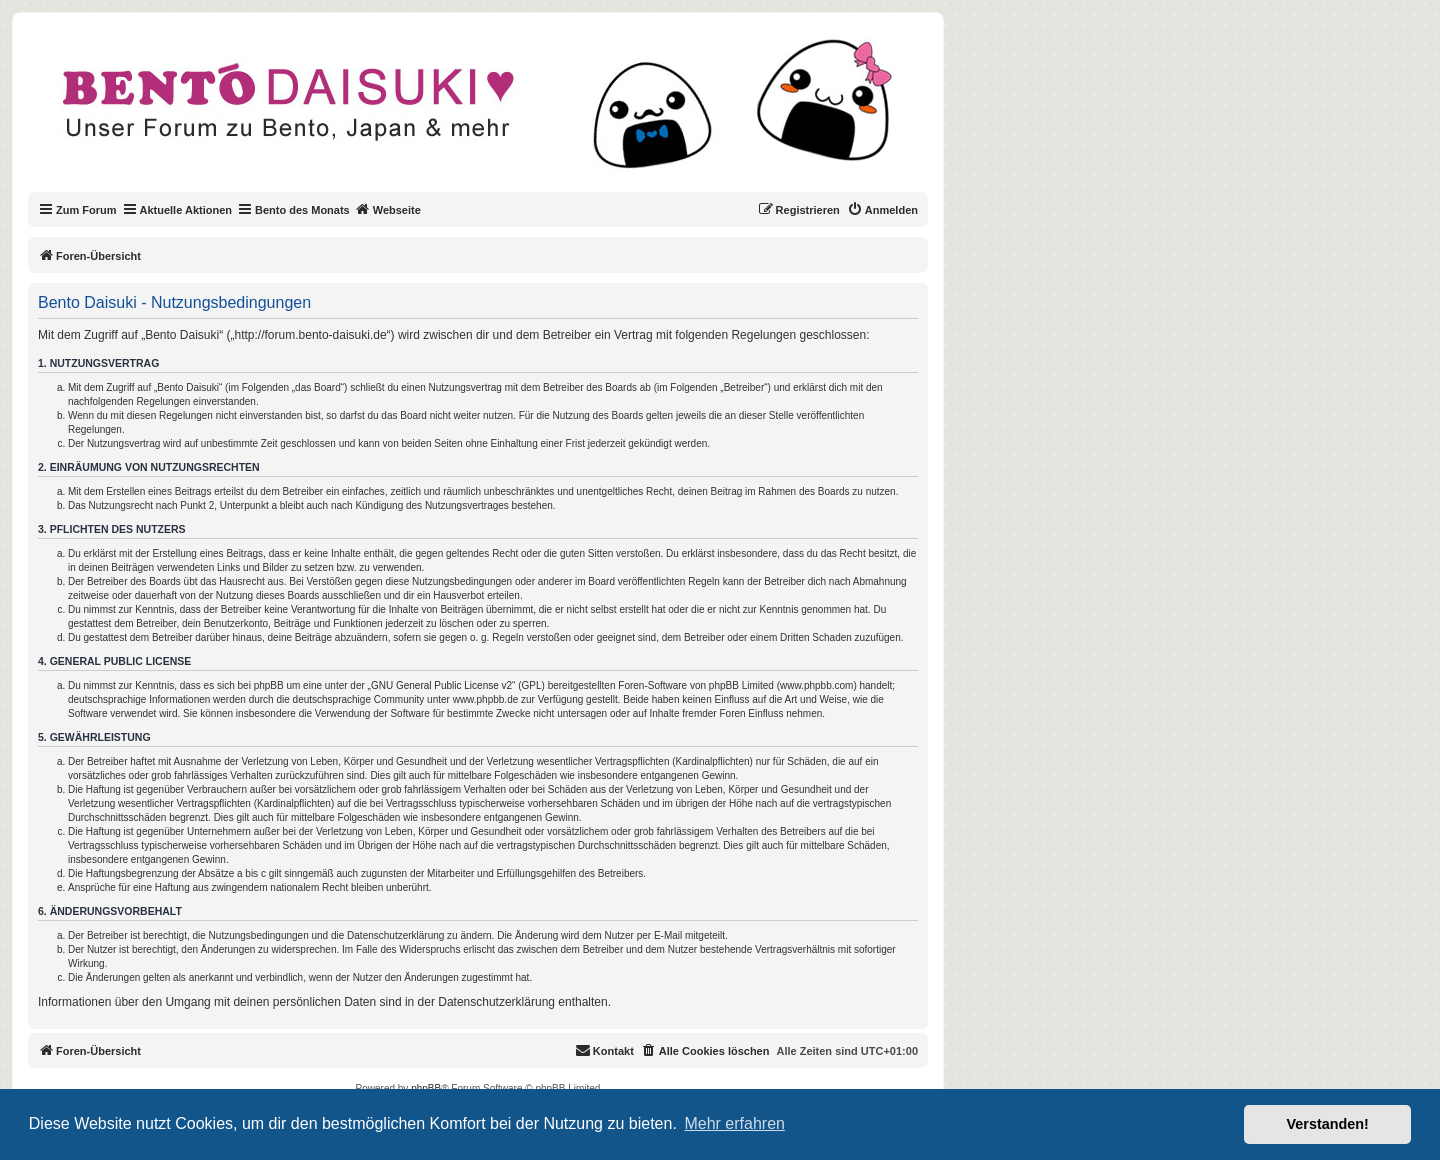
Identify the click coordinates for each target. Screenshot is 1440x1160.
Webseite (388, 209)
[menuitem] (882, 210)
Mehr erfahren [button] (734, 1123)
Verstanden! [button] (1328, 1124)
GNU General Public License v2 (441, 685)
